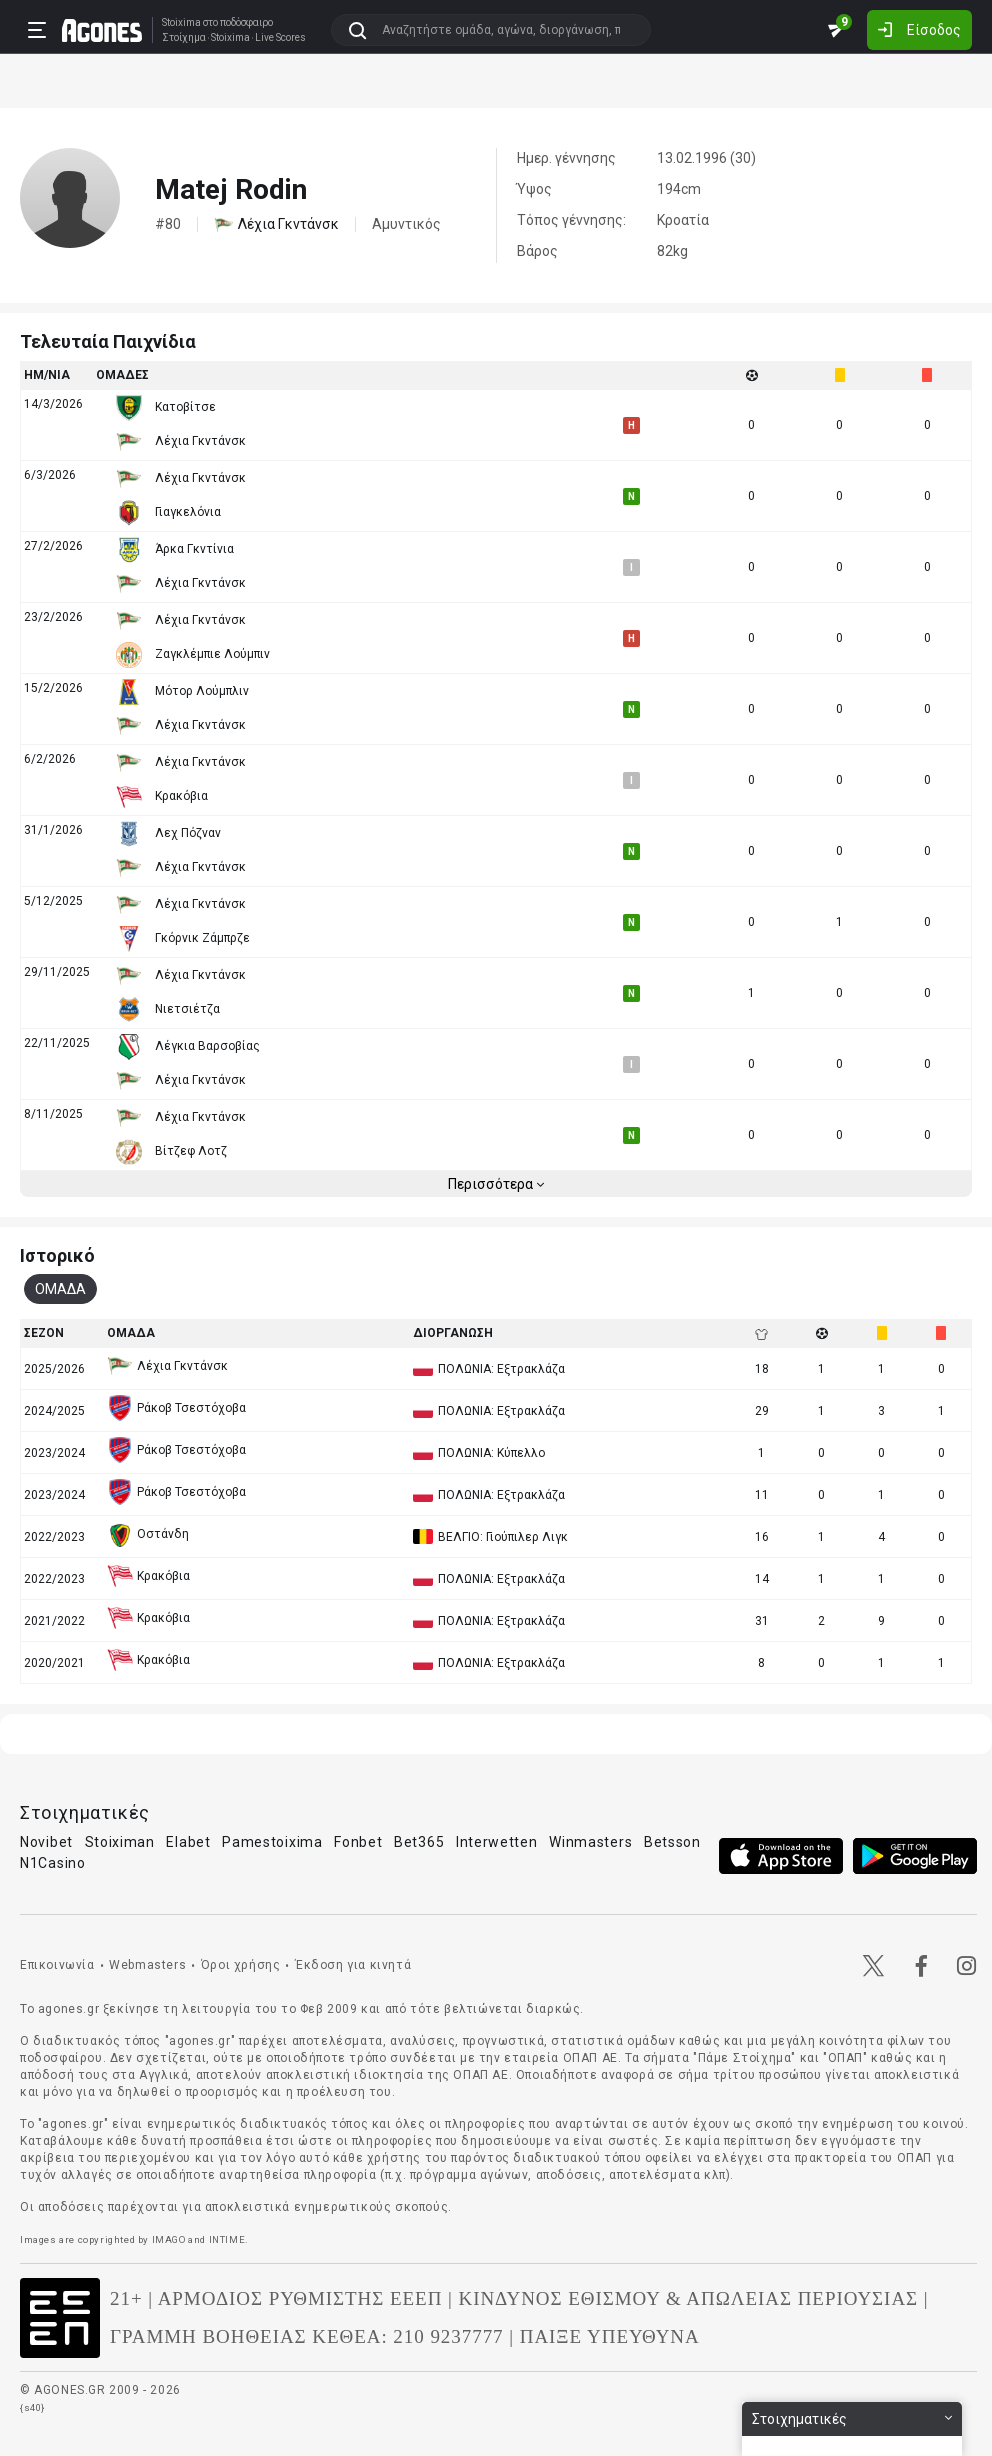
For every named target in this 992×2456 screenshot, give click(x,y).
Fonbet (358, 1842)
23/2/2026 (53, 617)
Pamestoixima (272, 1842)
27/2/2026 (53, 546)
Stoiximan (120, 1842)
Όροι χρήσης (241, 1965)
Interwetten (497, 1842)
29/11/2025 (57, 972)
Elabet (188, 1842)
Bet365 (419, 1842)
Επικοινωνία (57, 1965)
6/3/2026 (50, 475)
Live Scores (280, 38)
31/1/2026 (53, 830)
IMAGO (169, 2239)
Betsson (672, 1842)
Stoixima (181, 22)
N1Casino (53, 1863)
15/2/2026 (53, 688)
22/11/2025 (57, 1043)
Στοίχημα (184, 38)
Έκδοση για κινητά (353, 1965)
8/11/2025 (53, 1114)
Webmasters (147, 1965)
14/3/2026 (53, 404)
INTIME (227, 2239)
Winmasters (590, 1842)
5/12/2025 (53, 901)
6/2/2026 (50, 759)
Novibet (46, 1842)
